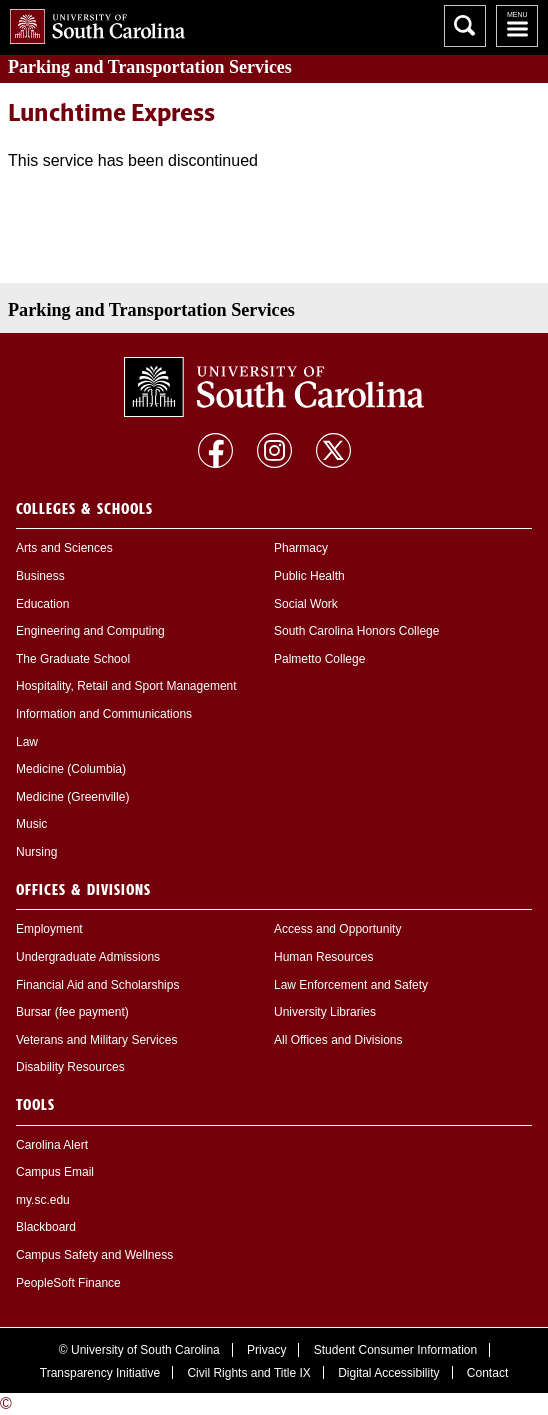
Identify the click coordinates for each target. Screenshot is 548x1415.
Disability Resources (70, 1067)
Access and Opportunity (337, 929)
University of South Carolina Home (92, 22)
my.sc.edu (43, 1200)
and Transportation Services (150, 67)
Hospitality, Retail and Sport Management (126, 686)
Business (40, 576)
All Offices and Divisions (338, 1040)
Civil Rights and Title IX (248, 1373)
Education (42, 604)
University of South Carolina (145, 1350)
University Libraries (325, 1012)
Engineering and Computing (90, 631)
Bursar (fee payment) (72, 1012)
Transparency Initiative (100, 1373)
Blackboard (46, 1227)
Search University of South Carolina (465, 26)
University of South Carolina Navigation (517, 26)
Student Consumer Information (395, 1350)
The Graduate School (73, 659)
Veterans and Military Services (96, 1040)
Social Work (306, 604)
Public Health (309, 576)
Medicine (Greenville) (72, 797)
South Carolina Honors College (356, 631)
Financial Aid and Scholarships (97, 985)
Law (27, 742)
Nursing (36, 852)
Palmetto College (319, 659)
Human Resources (323, 957)
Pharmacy (301, 548)
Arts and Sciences (64, 548)
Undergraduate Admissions (88, 957)
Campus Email (55, 1172)
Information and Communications (104, 714)
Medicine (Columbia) (71, 769)
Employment (49, 929)
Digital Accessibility (388, 1373)
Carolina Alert (52, 1145)
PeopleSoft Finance (68, 1283)
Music (31, 824)
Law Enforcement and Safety (351, 985)
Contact (487, 1373)
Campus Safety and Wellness (94, 1255)
